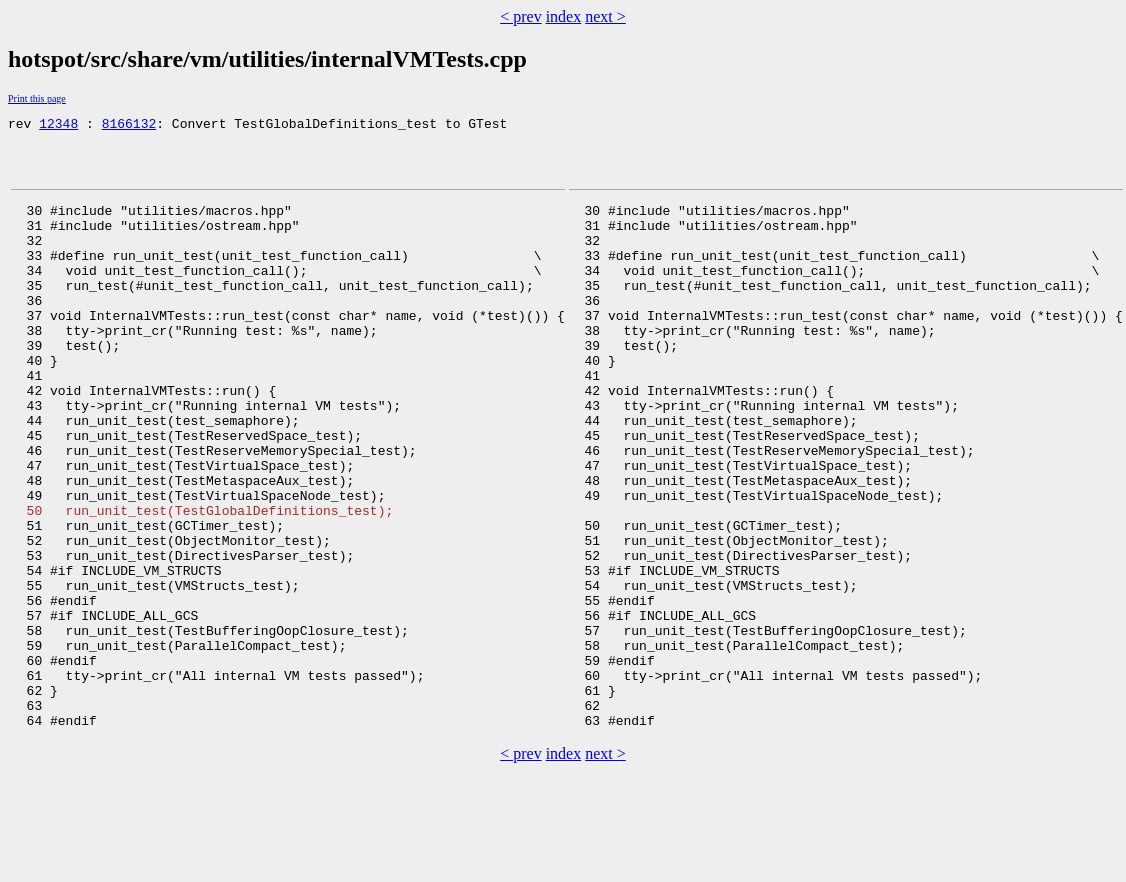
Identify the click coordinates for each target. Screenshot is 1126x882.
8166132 (129, 126)
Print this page (37, 98)
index (564, 16)
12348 (58, 126)
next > (605, 16)
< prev (520, 16)
